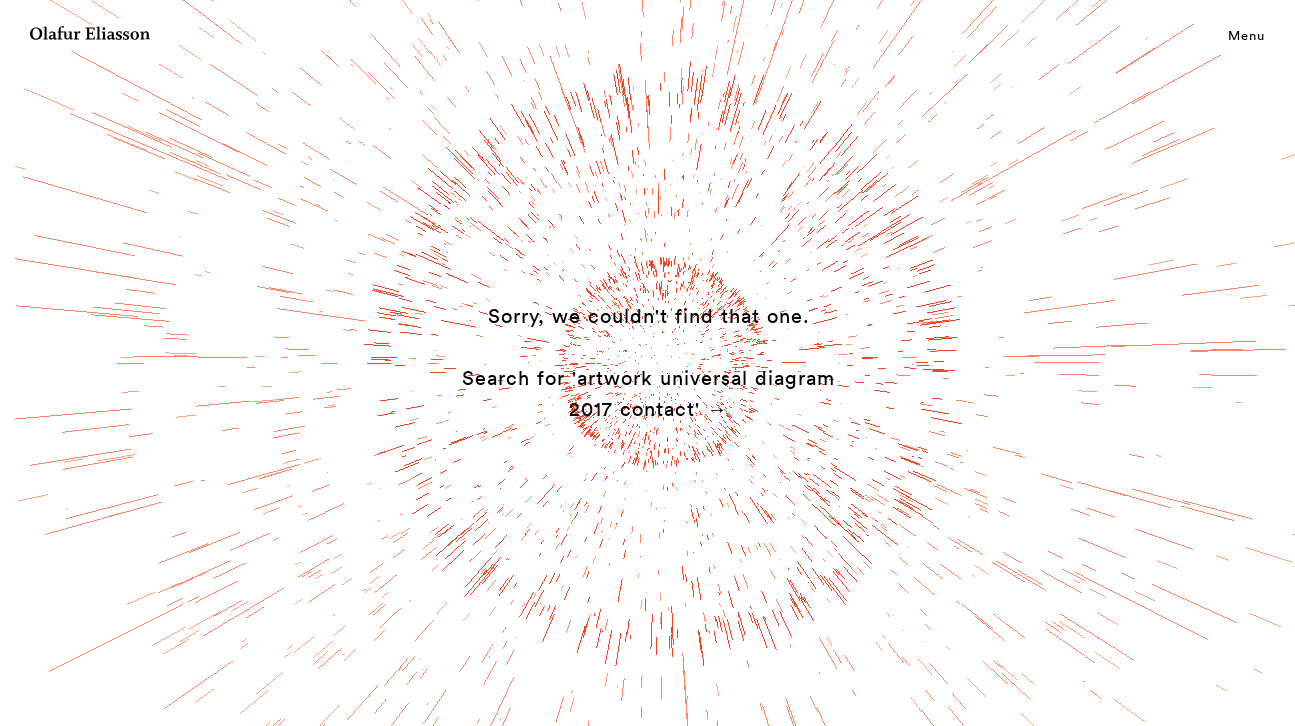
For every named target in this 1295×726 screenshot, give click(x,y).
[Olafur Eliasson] (90, 36)
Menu (1246, 35)
